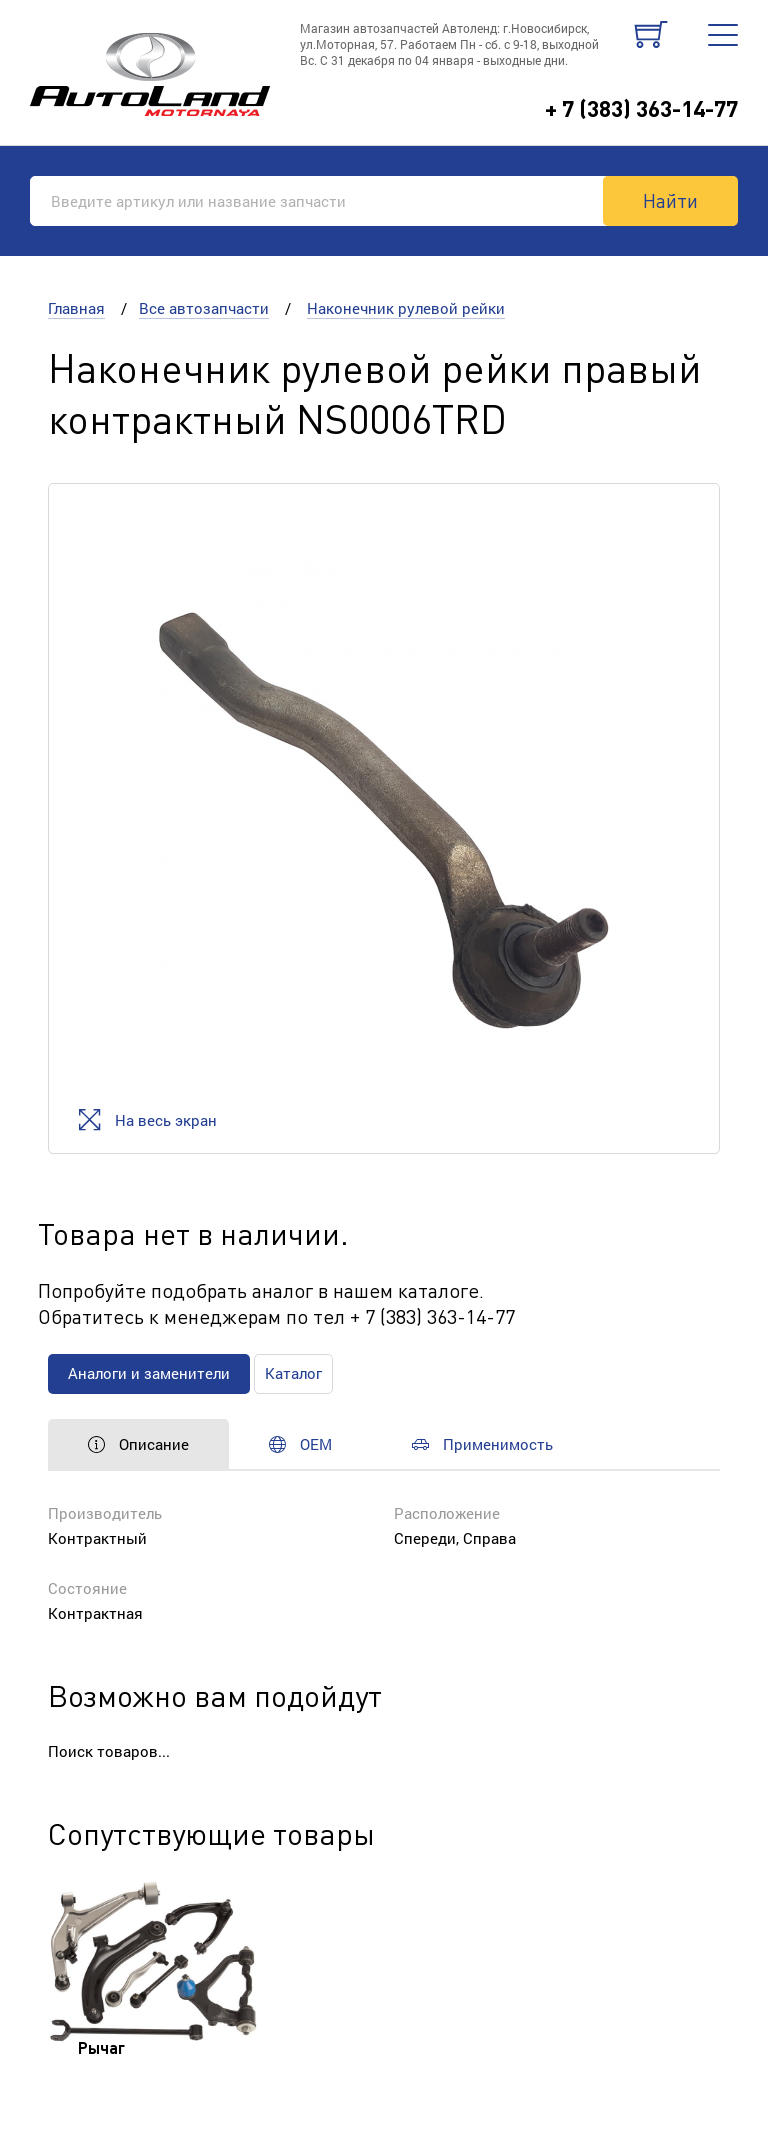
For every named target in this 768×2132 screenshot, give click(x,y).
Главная (76, 308)
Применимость (482, 1444)
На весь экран (147, 1119)
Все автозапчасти (204, 308)
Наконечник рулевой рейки (406, 308)
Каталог (293, 1373)
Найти (670, 200)
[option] (383, 818)
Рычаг (101, 2047)
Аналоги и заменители (149, 1373)
